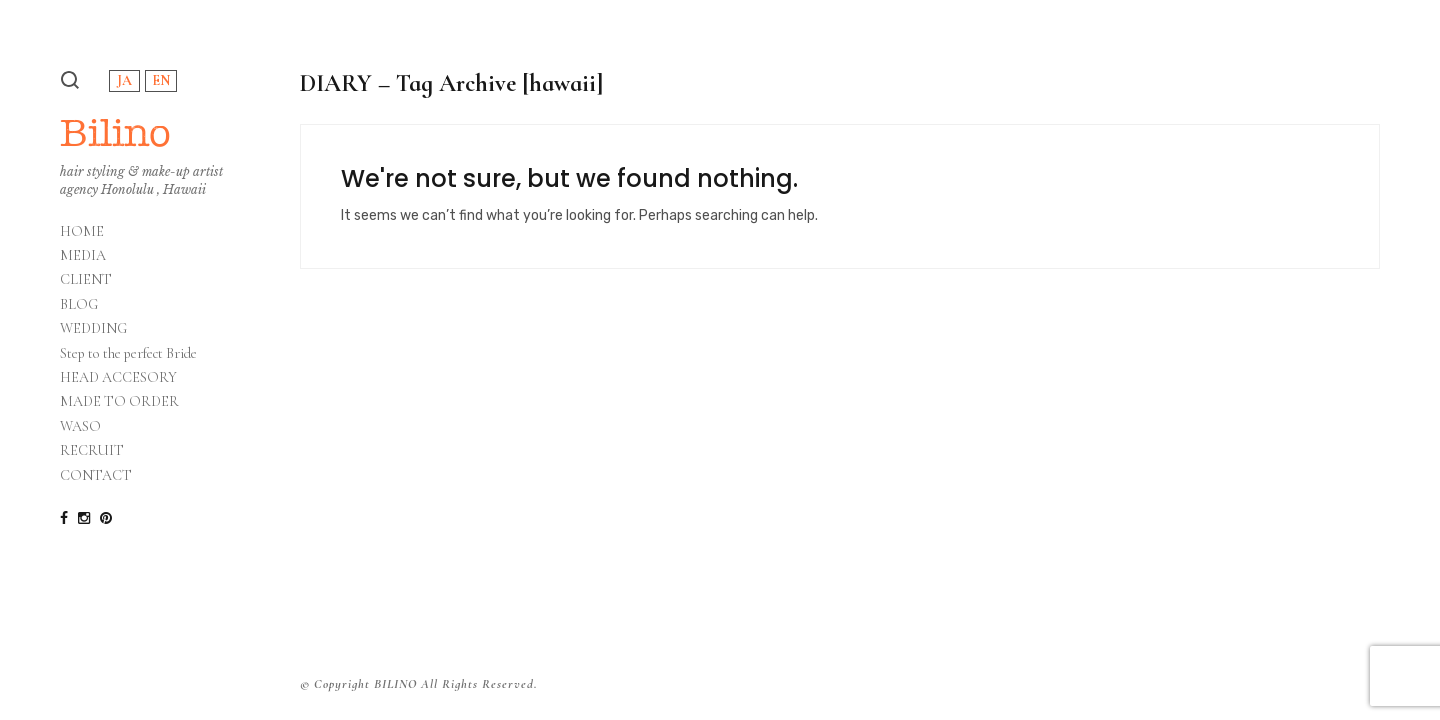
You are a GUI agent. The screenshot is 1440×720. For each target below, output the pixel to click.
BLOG (79, 305)
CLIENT (86, 280)
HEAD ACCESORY (118, 378)
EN (161, 80)
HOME (82, 232)
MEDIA (83, 256)
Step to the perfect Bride (128, 354)
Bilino (115, 132)
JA (124, 80)
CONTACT (96, 476)
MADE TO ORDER (119, 402)
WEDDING (93, 329)
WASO (80, 427)
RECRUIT (92, 451)
